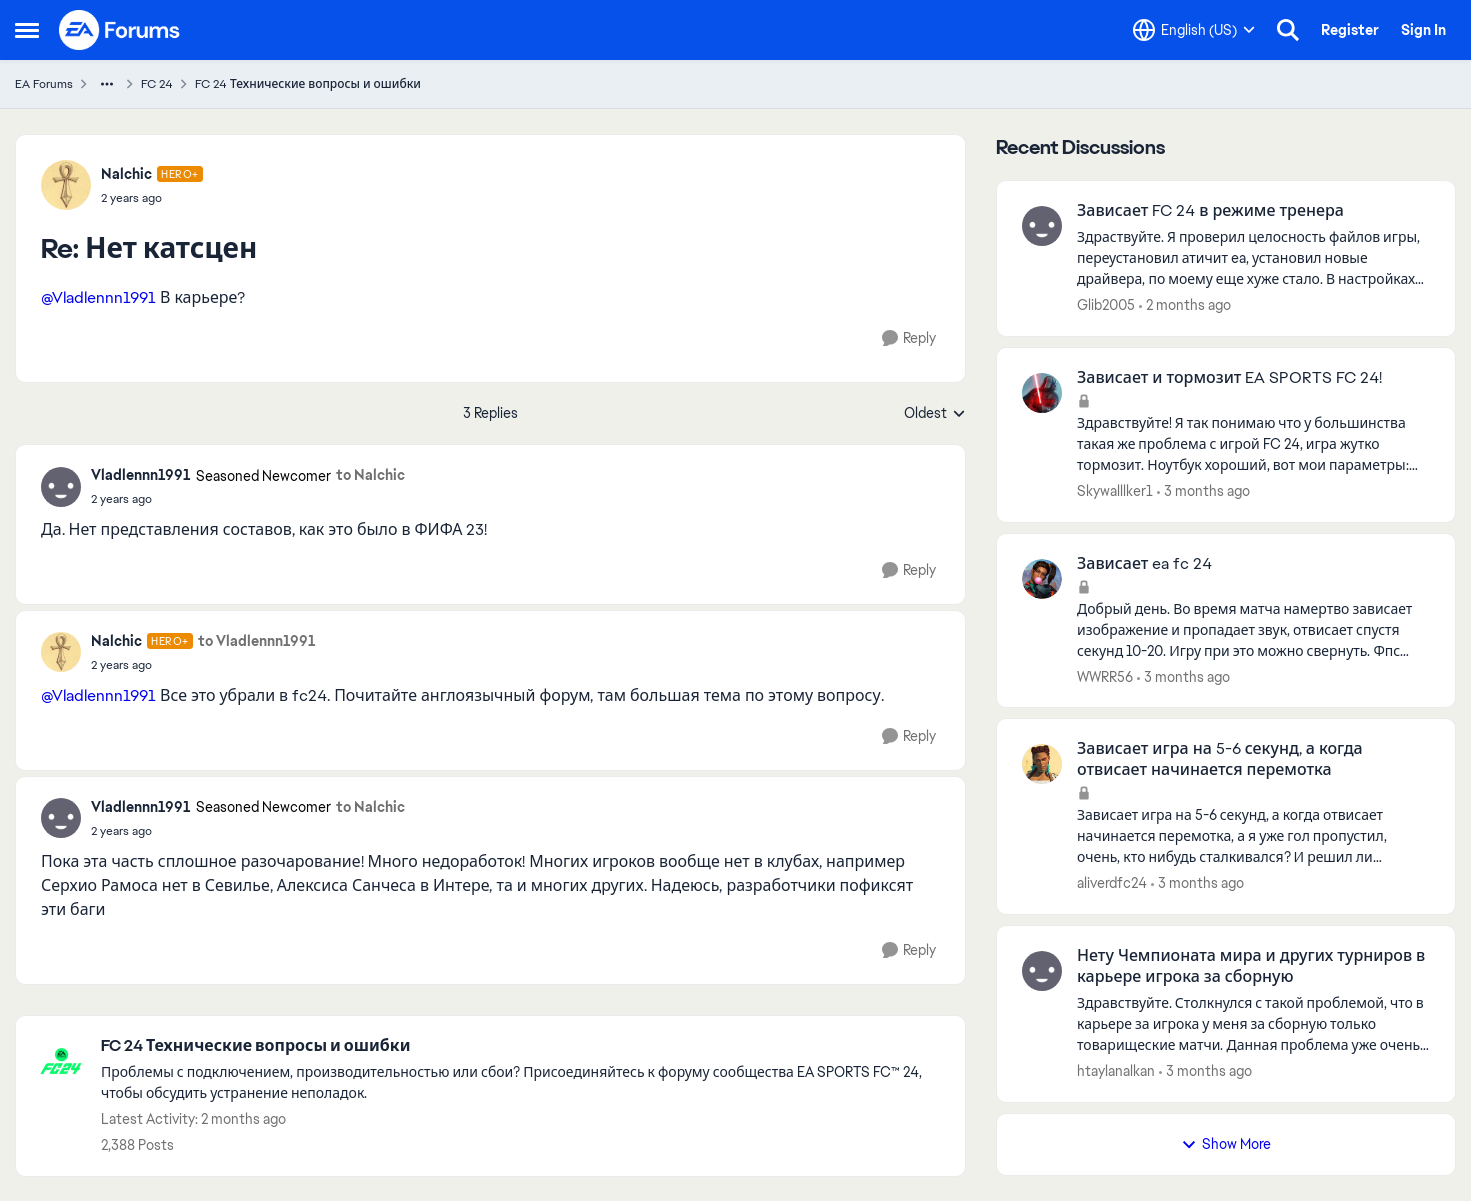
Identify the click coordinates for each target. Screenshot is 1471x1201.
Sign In (1423, 30)
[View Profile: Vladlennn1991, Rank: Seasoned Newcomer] (61, 487)
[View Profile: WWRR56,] (1042, 579)
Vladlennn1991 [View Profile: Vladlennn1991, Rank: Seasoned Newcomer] (141, 475)
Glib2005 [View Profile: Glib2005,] (1106, 305)
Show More (1226, 1144)
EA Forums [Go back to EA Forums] (44, 84)
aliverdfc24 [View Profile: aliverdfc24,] (1112, 883)
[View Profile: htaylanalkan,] (1042, 971)
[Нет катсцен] (152, 198)
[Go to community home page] (120, 30)
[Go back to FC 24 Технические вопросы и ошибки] (523, 1046)
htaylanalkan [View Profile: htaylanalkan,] (1116, 1071)
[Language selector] (1194, 30)
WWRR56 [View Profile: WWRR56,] (1105, 676)
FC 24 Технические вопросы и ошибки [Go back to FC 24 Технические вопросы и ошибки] (308, 84)
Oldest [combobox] (935, 414)
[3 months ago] (1203, 491)
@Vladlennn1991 (98, 297)
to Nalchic (370, 475)
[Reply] (909, 338)
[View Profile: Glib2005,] (1042, 226)
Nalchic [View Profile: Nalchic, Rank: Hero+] (126, 174)
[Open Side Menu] (27, 30)
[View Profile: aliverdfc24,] (1042, 764)
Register (1350, 30)
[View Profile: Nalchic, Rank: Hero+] (66, 185)
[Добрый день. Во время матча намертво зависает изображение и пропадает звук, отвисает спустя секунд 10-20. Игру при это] (1253, 629)
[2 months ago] (1185, 305)
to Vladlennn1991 (257, 641)
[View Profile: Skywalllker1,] (1042, 393)
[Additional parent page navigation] (107, 84)
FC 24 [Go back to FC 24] (157, 84)
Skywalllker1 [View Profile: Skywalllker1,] (1115, 491)
